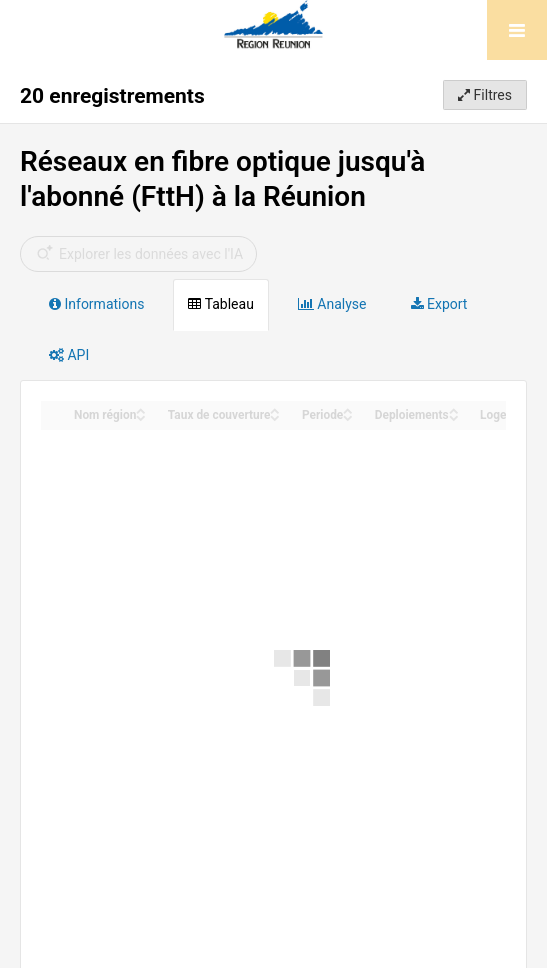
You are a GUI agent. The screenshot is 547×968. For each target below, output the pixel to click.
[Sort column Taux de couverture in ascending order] (275, 409)
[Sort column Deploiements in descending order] (454, 416)
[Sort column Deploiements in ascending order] (454, 409)
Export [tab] (439, 304)
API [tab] (69, 355)
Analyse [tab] (332, 304)
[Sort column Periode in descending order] (348, 416)
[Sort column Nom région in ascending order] (141, 409)
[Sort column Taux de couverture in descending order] (275, 416)
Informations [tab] (96, 304)
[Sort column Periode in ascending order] (348, 409)
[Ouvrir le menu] (517, 30)
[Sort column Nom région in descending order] (141, 416)
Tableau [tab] (220, 304)
